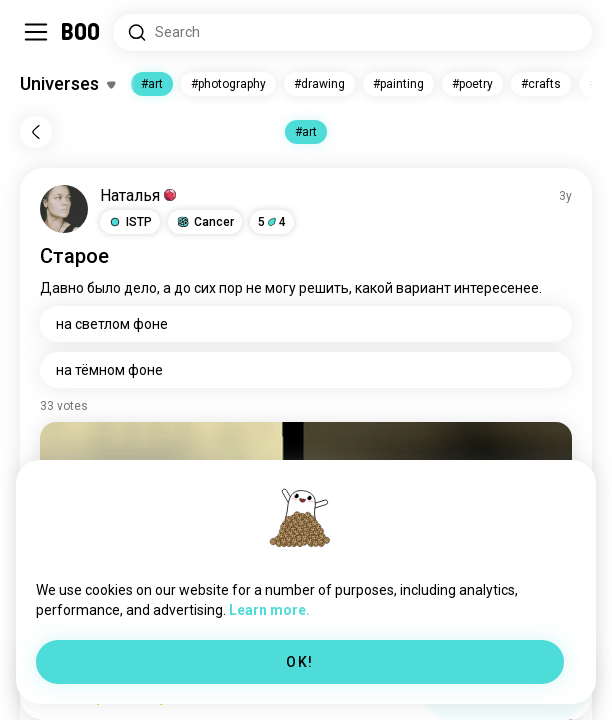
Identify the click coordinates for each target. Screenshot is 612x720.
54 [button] (272, 222)
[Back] (36, 132)
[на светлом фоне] (306, 324)
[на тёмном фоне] (306, 370)
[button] (130, 222)
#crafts (541, 84)
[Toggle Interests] (67, 84)
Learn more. (269, 610)
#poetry (472, 84)
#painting (398, 84)
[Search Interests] (352, 32)
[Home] (81, 32)
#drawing (319, 84)
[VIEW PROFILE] (64, 209)
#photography (228, 84)
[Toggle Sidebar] (36, 32)
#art (152, 84)
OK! (299, 662)
